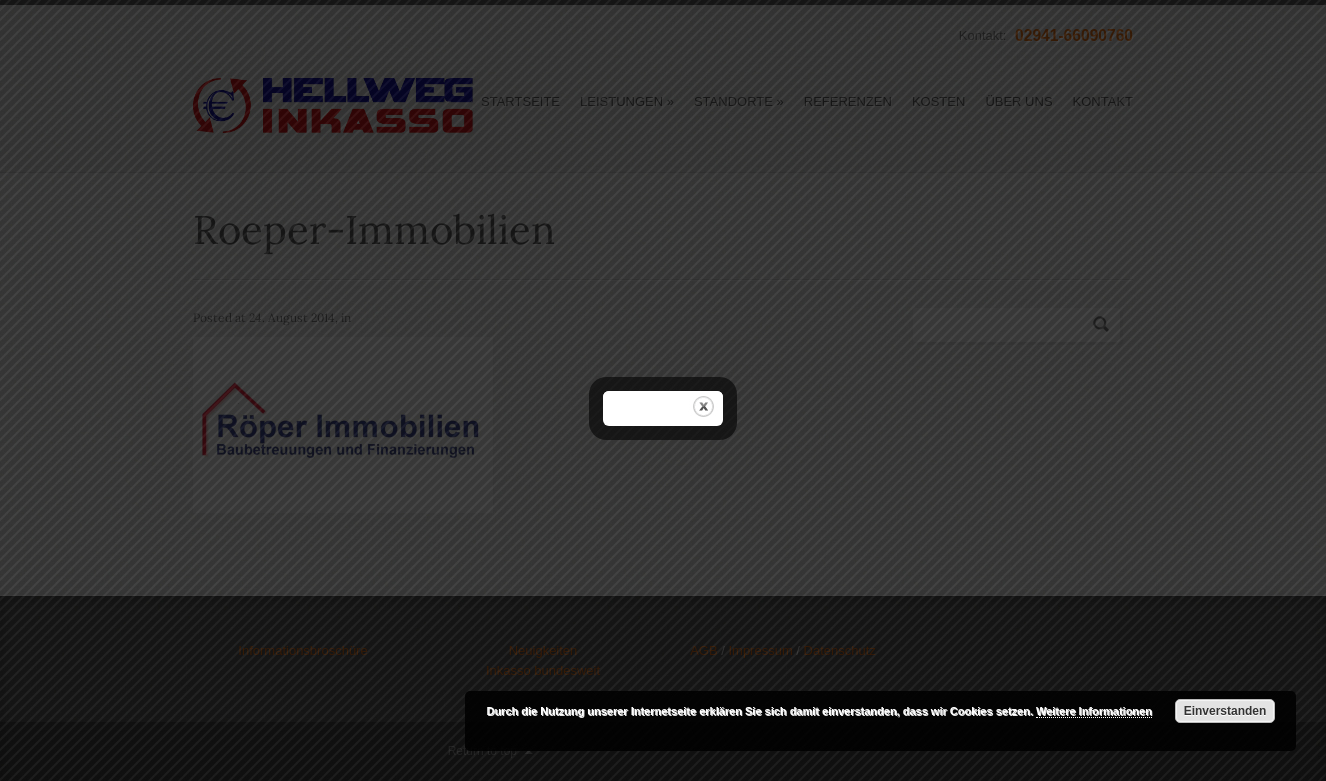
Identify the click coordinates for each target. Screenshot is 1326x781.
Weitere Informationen (1094, 711)
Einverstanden (1225, 711)
